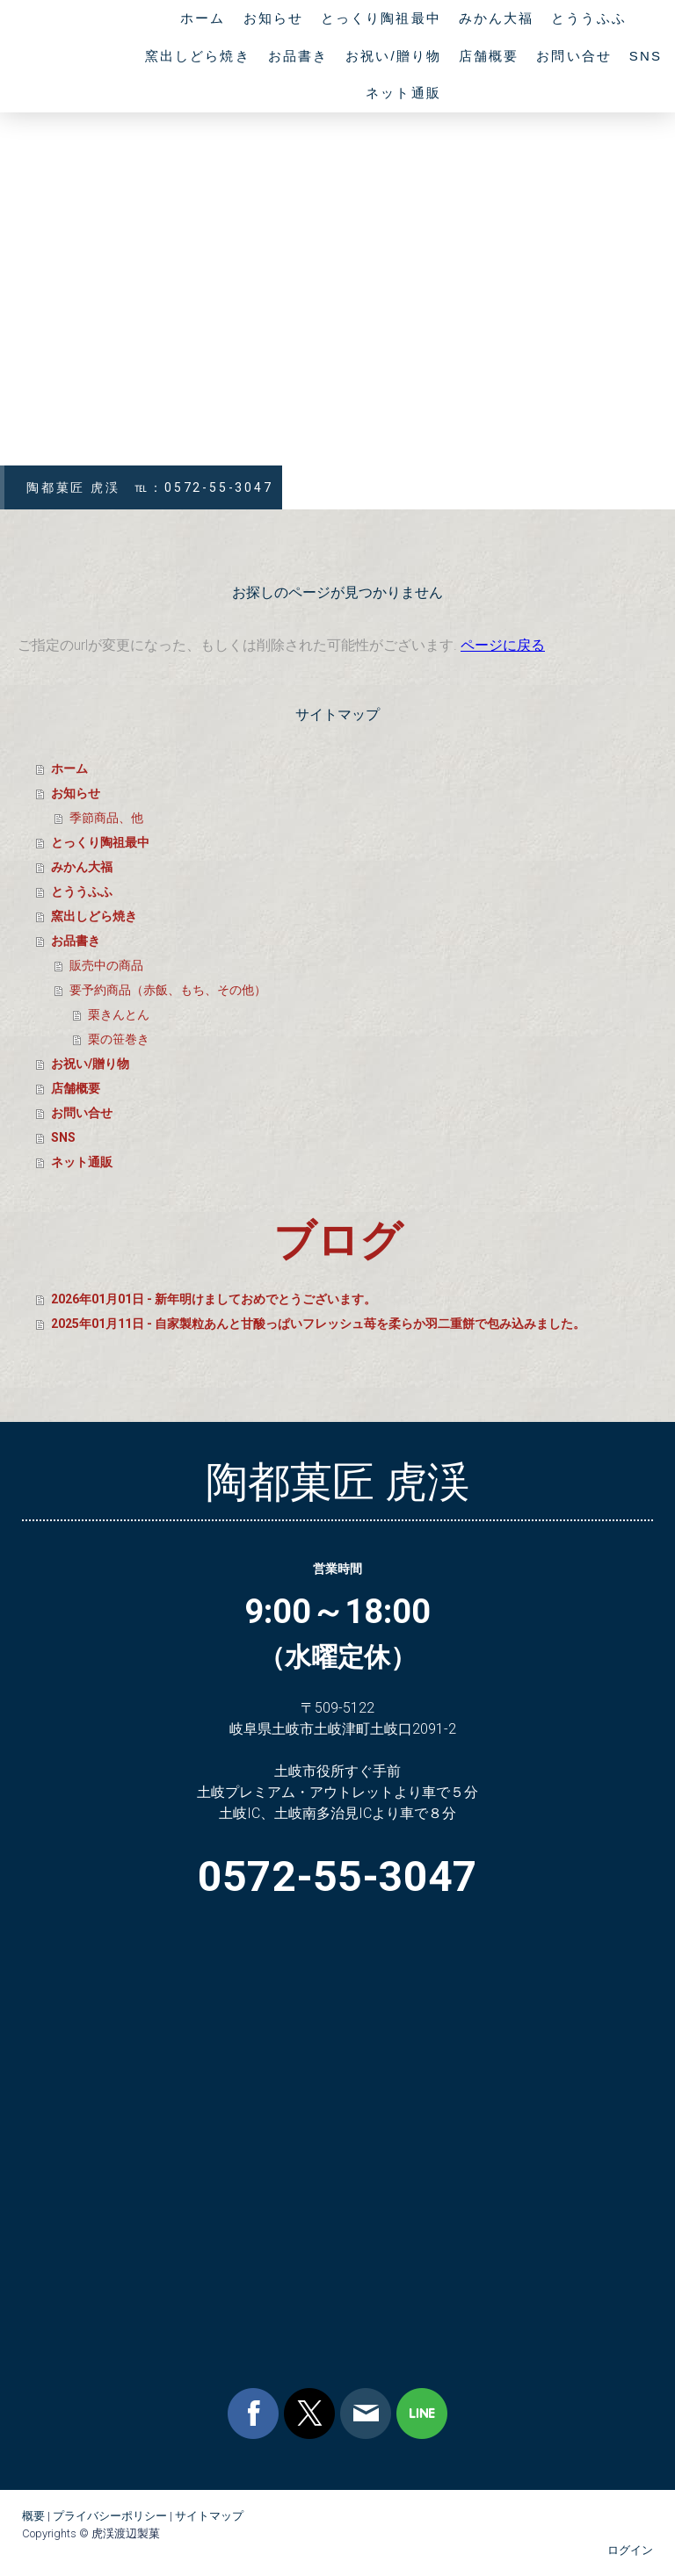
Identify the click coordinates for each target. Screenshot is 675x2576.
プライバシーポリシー (110, 2515)
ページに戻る (503, 645)
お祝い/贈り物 (393, 55)
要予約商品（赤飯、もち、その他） (167, 990)
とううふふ (589, 18)
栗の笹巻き (118, 1039)
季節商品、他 (106, 818)
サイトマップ (209, 2515)
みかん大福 (496, 18)
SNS (645, 55)
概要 (33, 2515)
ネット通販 (403, 92)
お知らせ (273, 18)
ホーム (202, 18)
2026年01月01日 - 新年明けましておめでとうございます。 (213, 1299)
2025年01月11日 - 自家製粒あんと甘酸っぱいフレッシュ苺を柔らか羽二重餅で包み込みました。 (318, 1324)
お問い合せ (574, 55)
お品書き (298, 55)
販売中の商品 (106, 965)
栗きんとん (118, 1014)
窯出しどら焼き (197, 55)
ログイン (630, 2550)
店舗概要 (489, 55)
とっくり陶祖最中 (381, 18)
